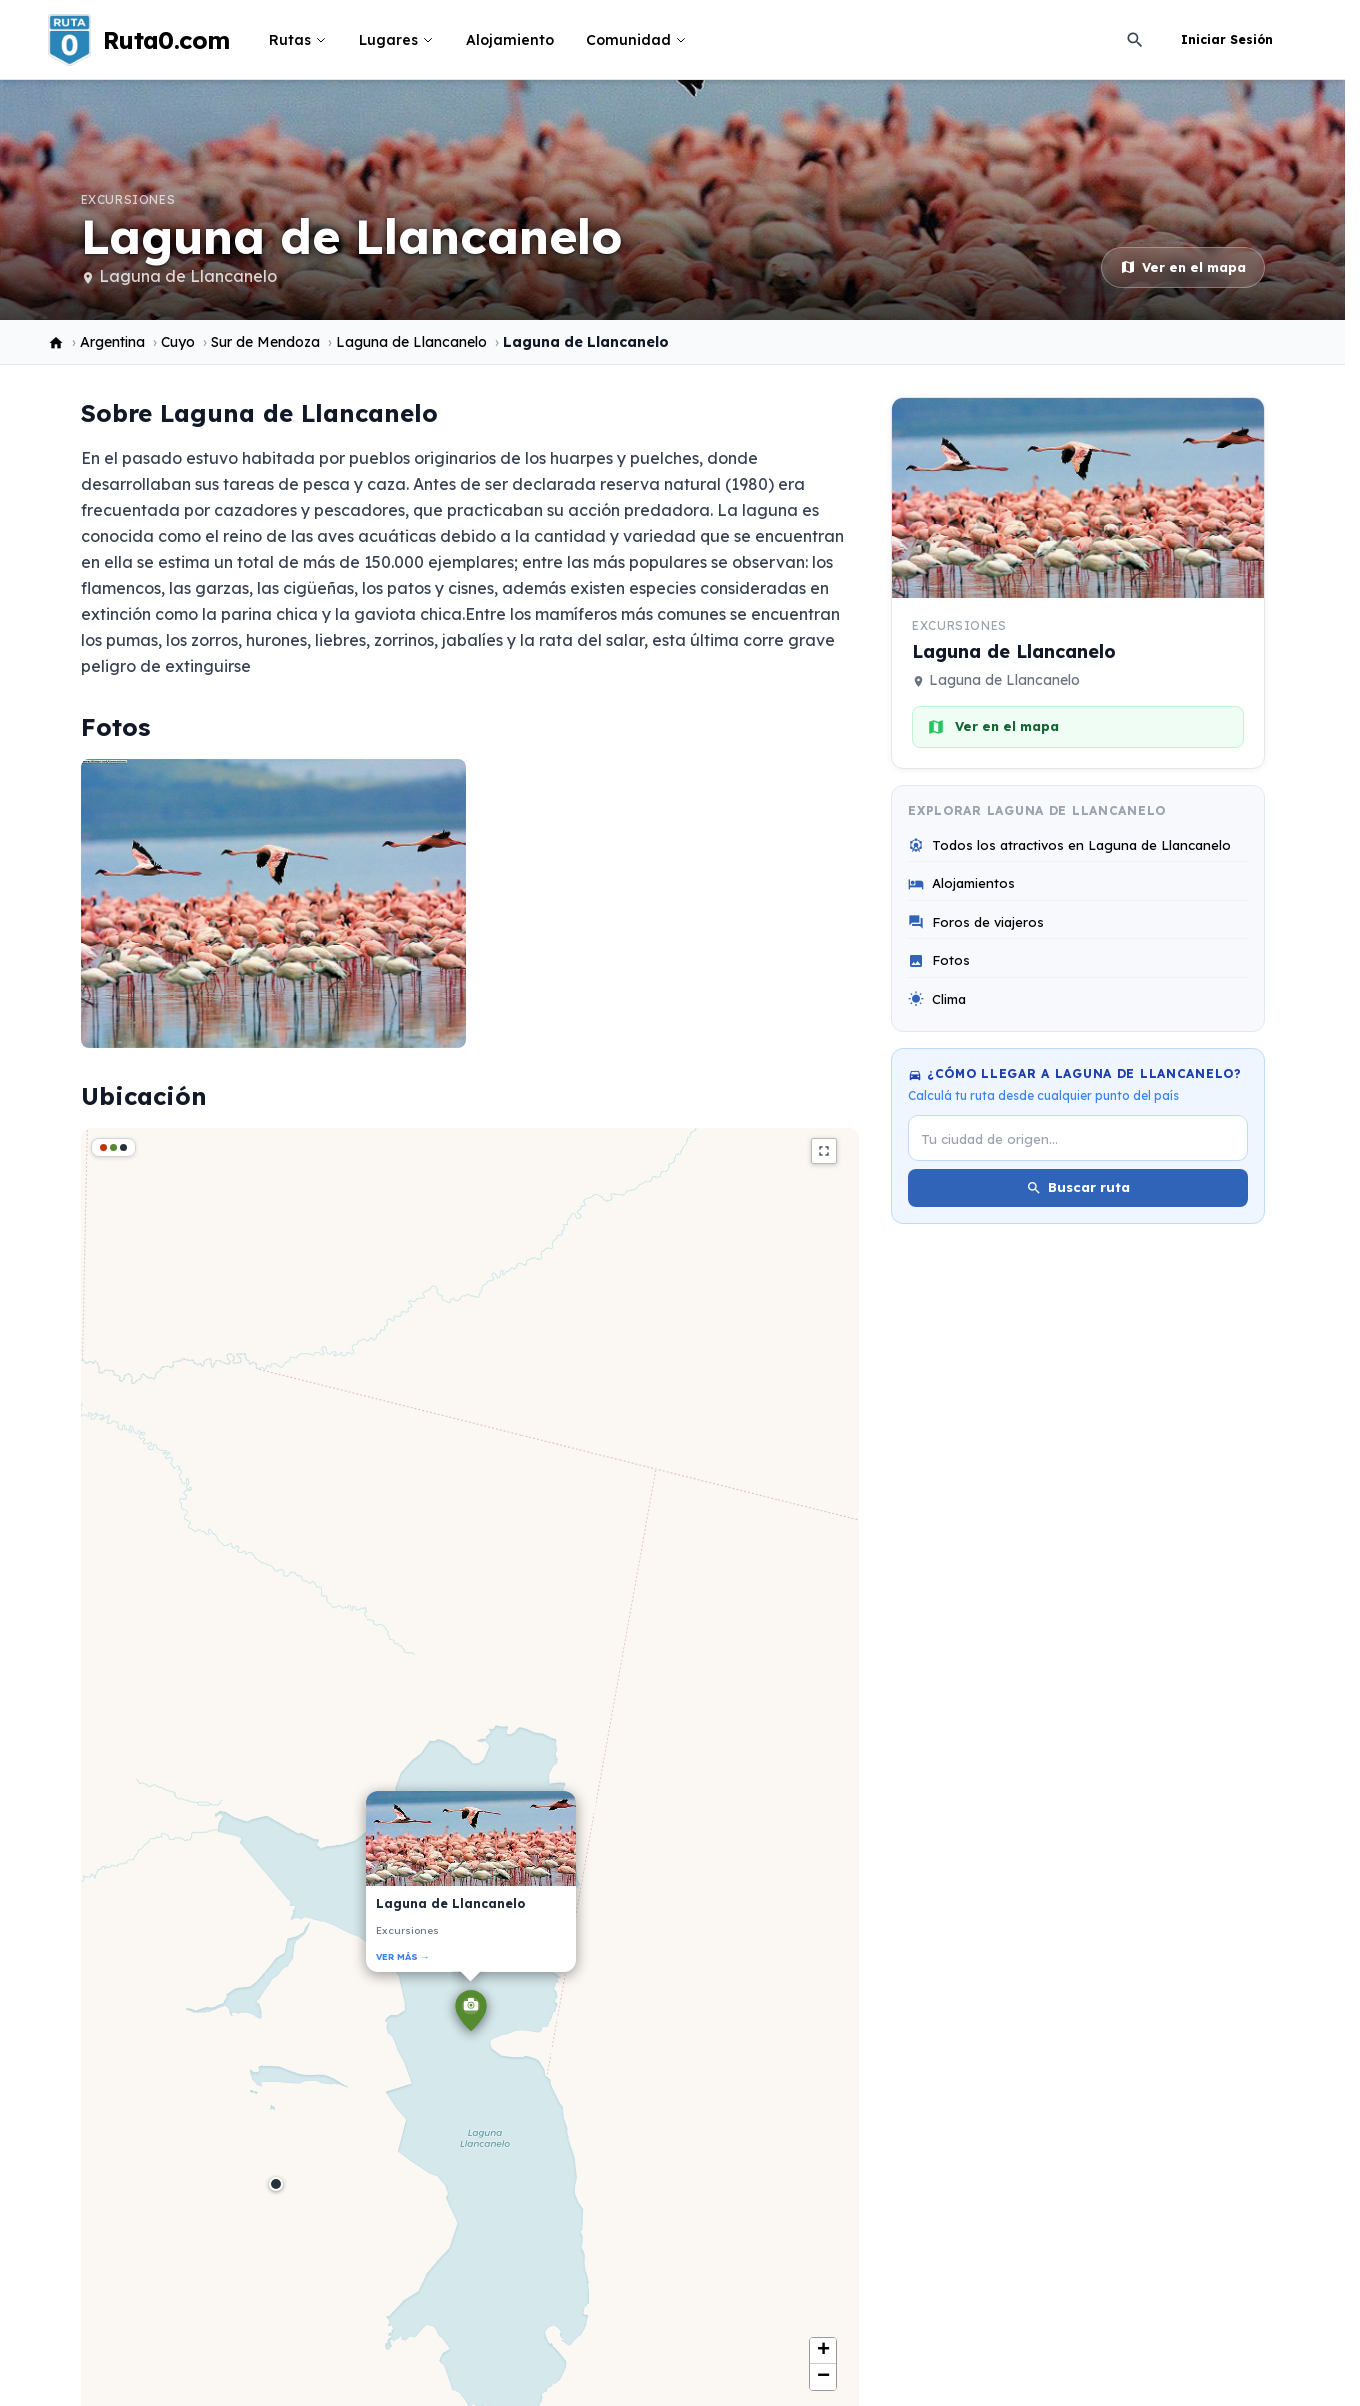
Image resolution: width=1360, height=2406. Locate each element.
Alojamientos (961, 883)
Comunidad (636, 40)
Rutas (298, 40)
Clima (937, 999)
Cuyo (178, 342)
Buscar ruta (1078, 1187)
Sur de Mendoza (265, 342)
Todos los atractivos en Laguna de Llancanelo (1069, 845)
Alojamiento (510, 40)
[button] (471, 2014)
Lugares (396, 40)
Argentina (112, 342)
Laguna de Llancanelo (188, 276)
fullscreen (824, 1151)
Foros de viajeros (976, 922)
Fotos (939, 960)
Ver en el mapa (1183, 267)
